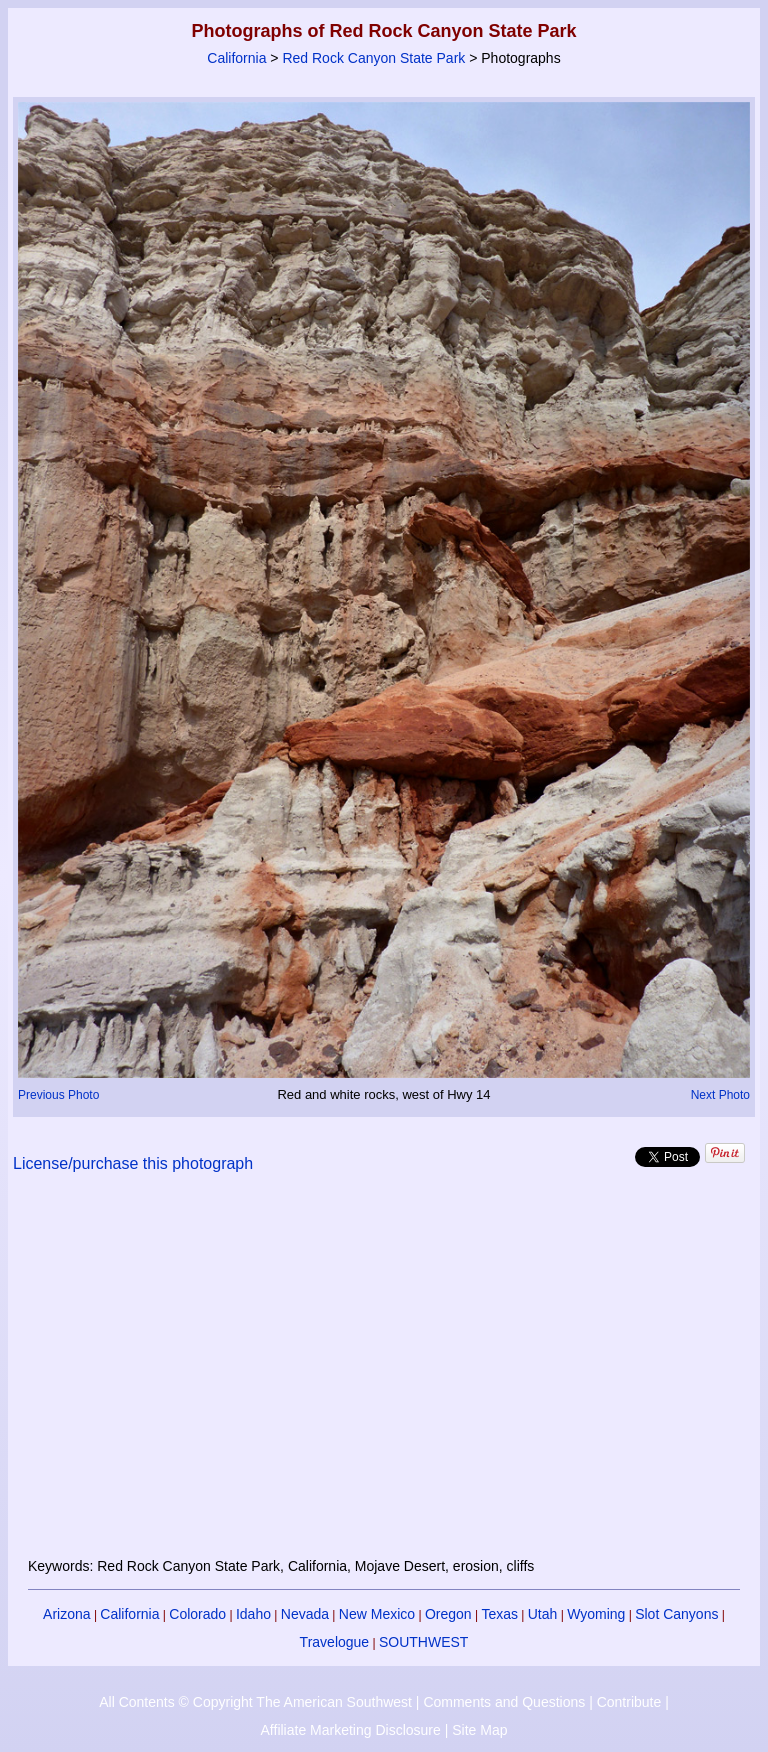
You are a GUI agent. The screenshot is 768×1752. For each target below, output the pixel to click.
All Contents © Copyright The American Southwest (255, 1702)
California (236, 58)
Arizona (66, 1614)
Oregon (448, 1614)
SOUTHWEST (423, 1642)
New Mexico (377, 1614)
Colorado (197, 1614)
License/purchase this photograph (133, 1163)
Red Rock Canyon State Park (373, 58)
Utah (543, 1614)
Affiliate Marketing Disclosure (351, 1730)
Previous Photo (58, 1095)
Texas (499, 1614)
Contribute (629, 1702)
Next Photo (720, 1095)
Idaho (253, 1614)
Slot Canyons (676, 1614)
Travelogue (335, 1642)
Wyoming (596, 1614)
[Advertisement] (384, 1377)
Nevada (305, 1614)
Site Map (479, 1730)
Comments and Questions (504, 1702)
